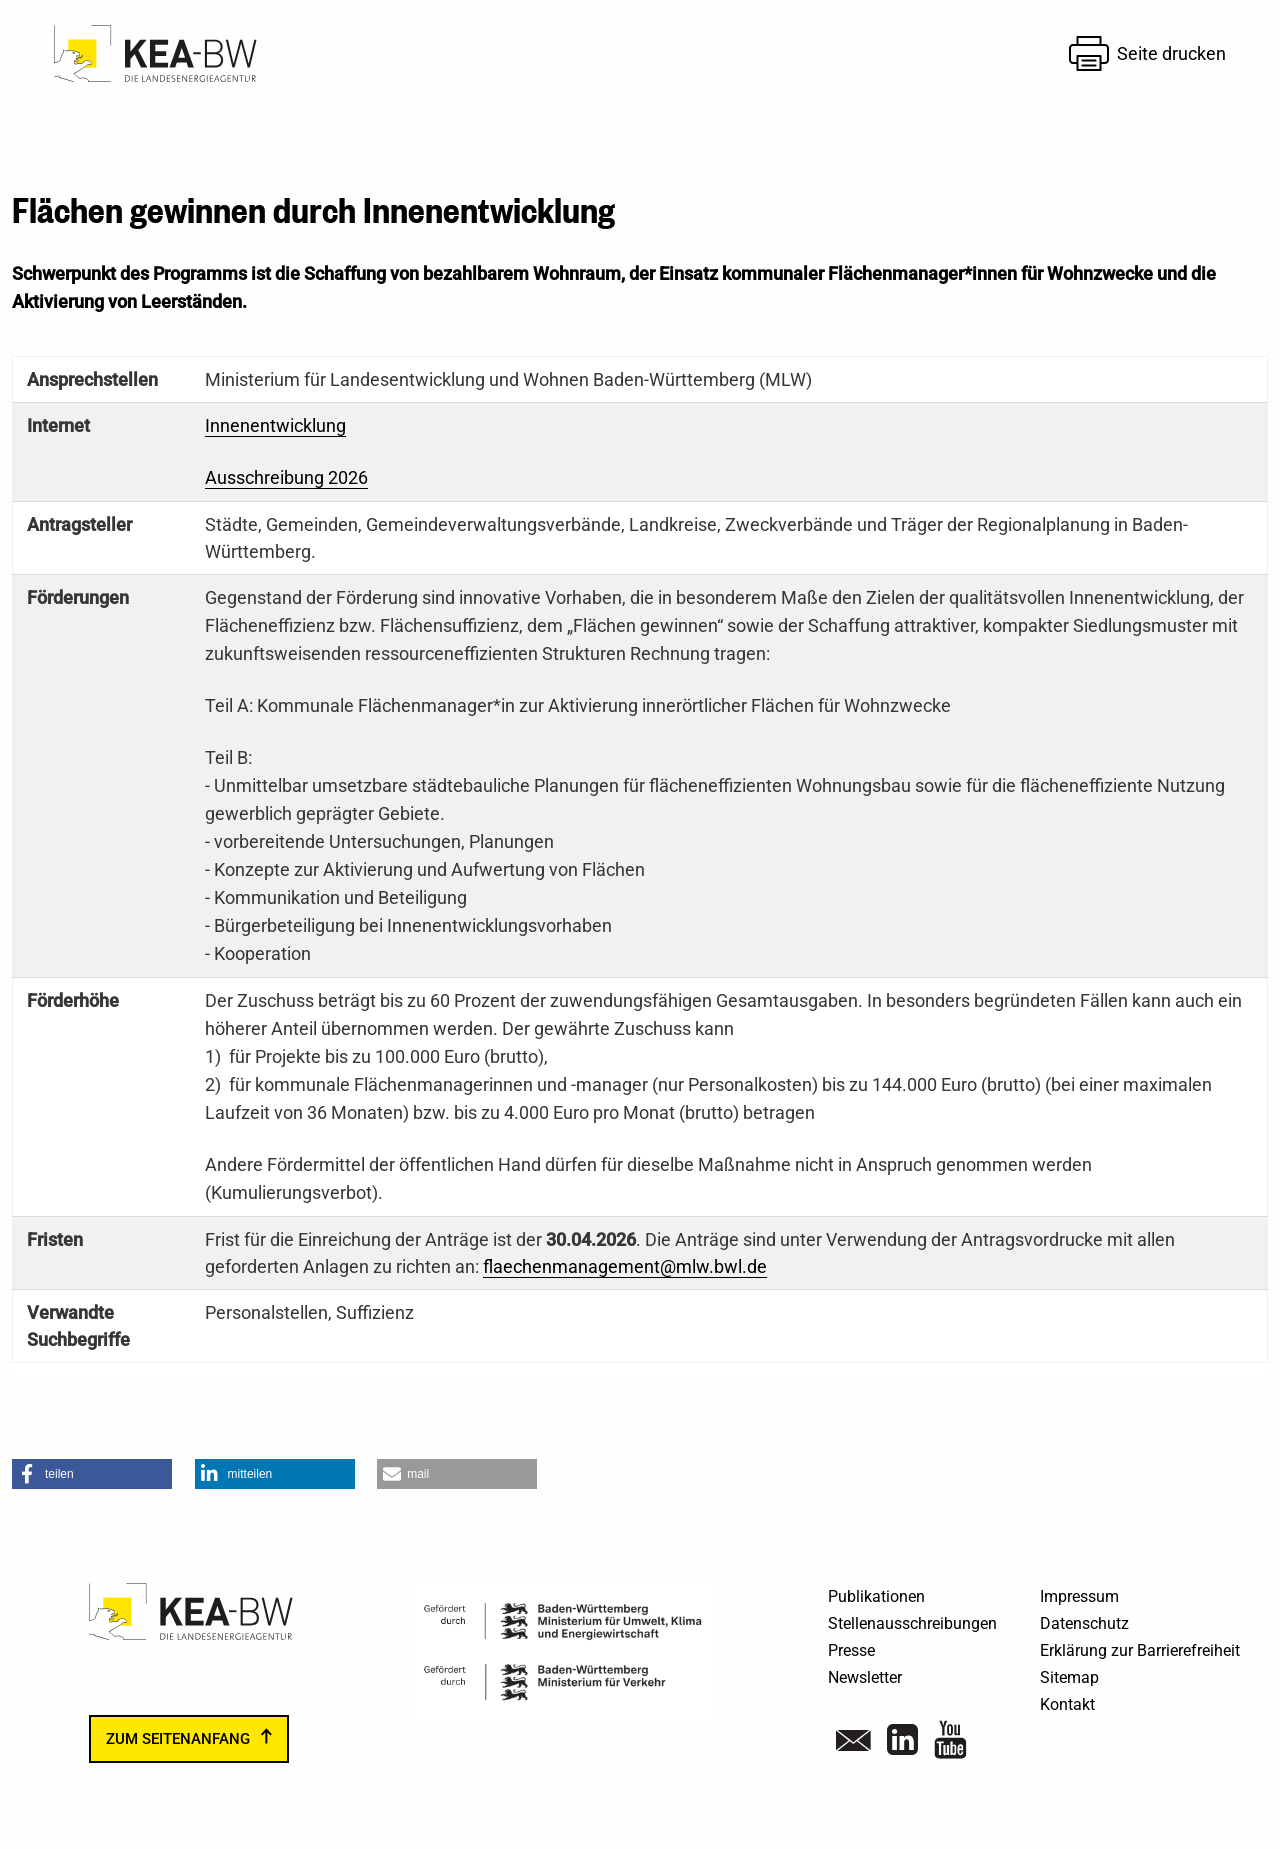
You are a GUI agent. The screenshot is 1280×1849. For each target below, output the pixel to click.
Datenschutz (1084, 1623)
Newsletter (865, 1677)
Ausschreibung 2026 (286, 477)
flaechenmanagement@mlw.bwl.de (625, 1266)
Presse (851, 1650)
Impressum (1079, 1596)
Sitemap (1069, 1677)
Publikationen (876, 1596)
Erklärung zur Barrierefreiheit (1140, 1650)
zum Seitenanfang (178, 1739)
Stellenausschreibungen (912, 1623)
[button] (92, 1474)
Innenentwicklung (275, 425)
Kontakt (1067, 1704)
